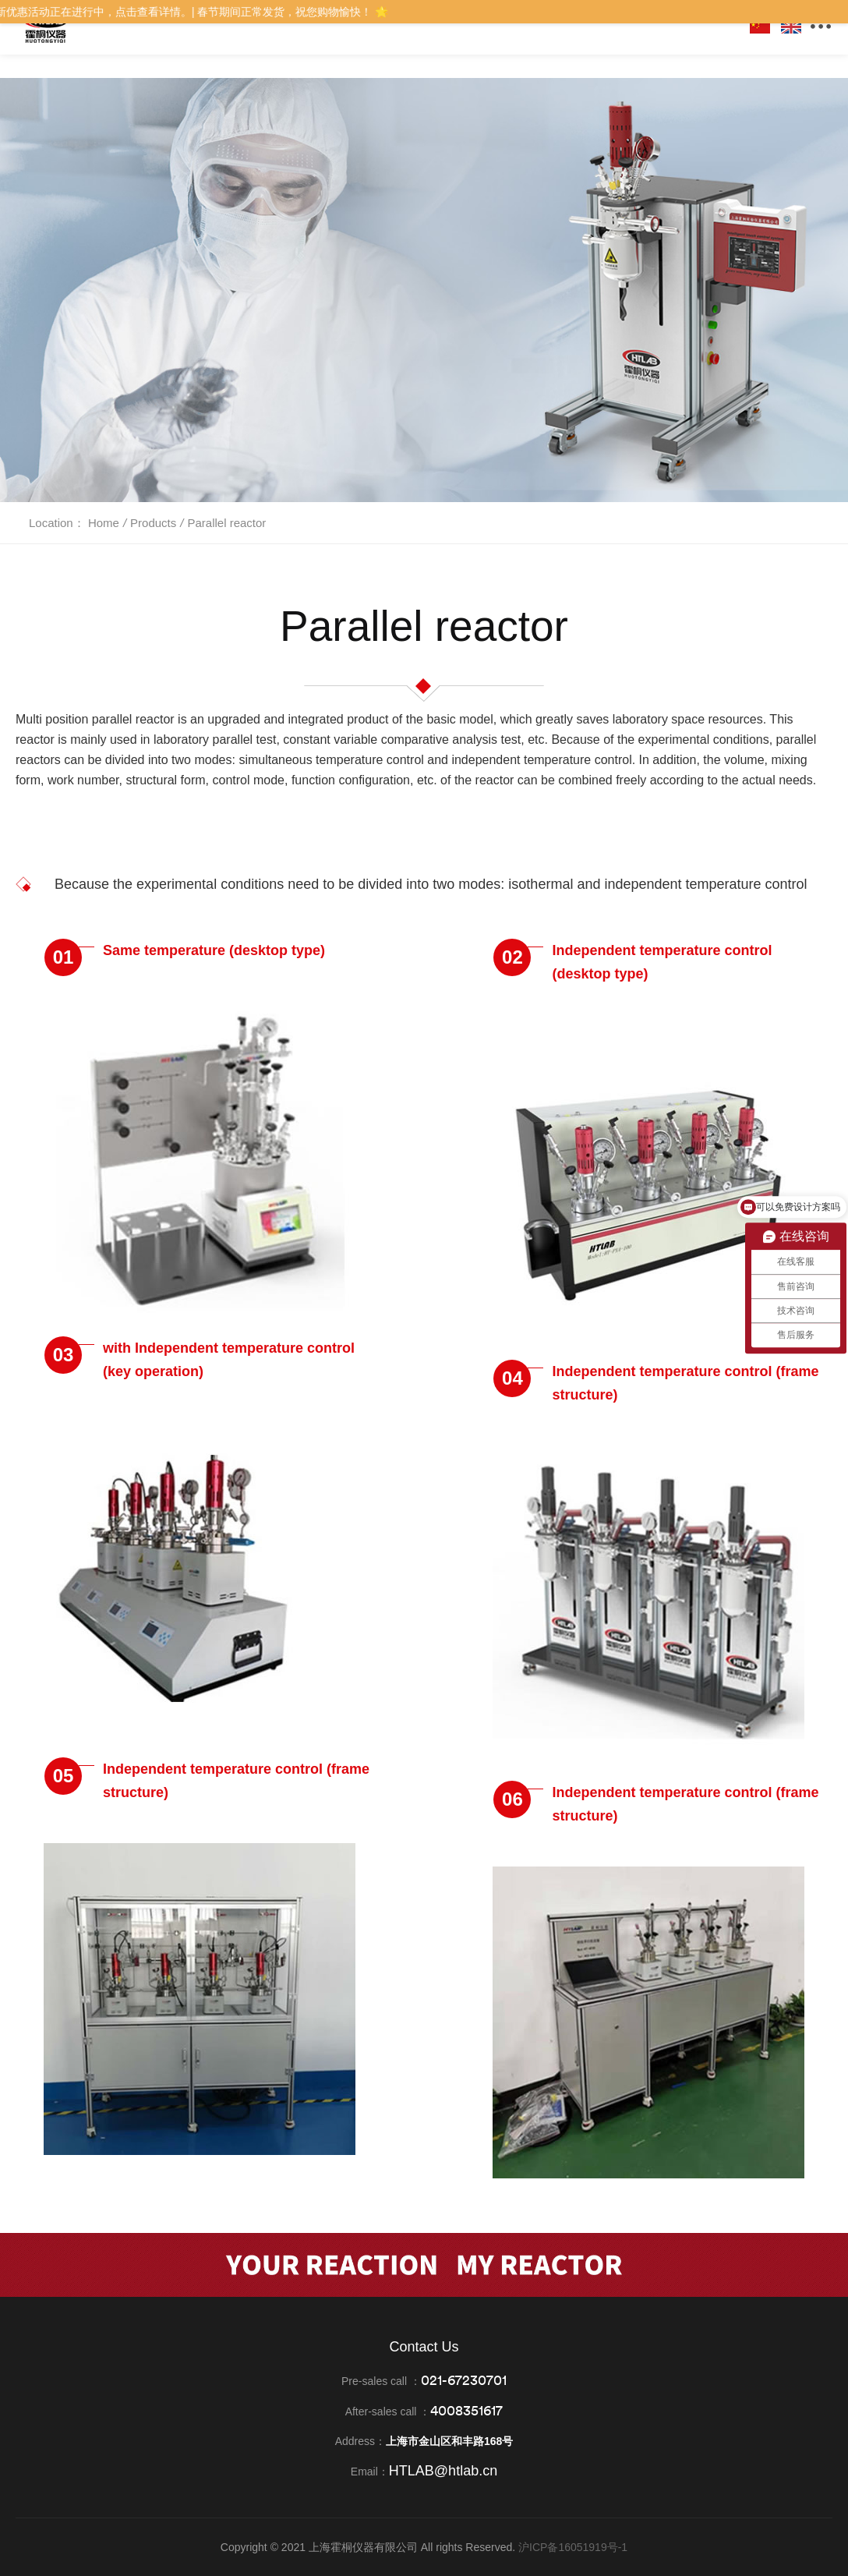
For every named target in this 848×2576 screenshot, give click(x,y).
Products (153, 522)
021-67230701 (464, 2380)
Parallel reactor (226, 522)
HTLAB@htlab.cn (443, 2471)
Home (103, 522)
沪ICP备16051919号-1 (572, 2547)
